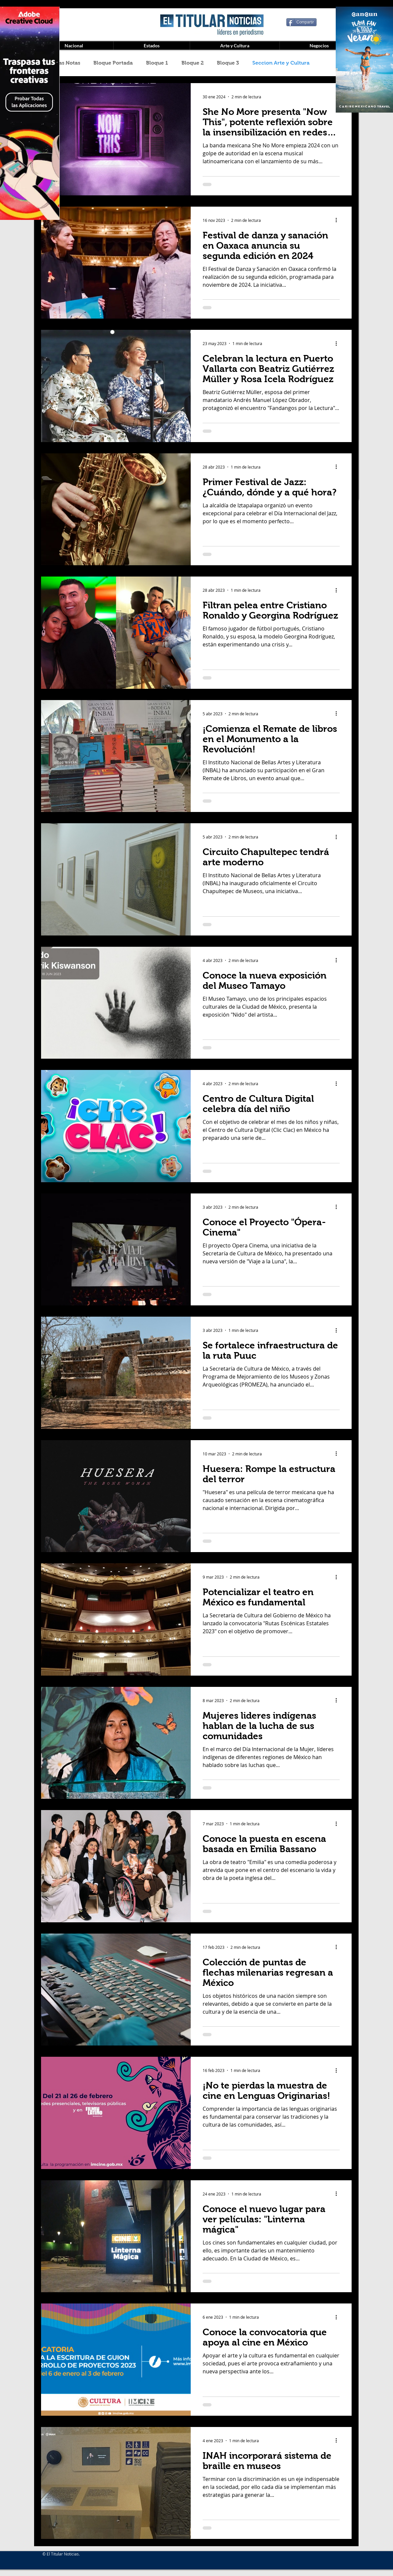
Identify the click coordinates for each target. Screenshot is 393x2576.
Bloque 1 (157, 63)
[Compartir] (301, 22)
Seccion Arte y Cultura (281, 63)
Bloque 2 (192, 63)
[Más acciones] (339, 220)
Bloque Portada (113, 63)
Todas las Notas (60, 63)
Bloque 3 (228, 63)
